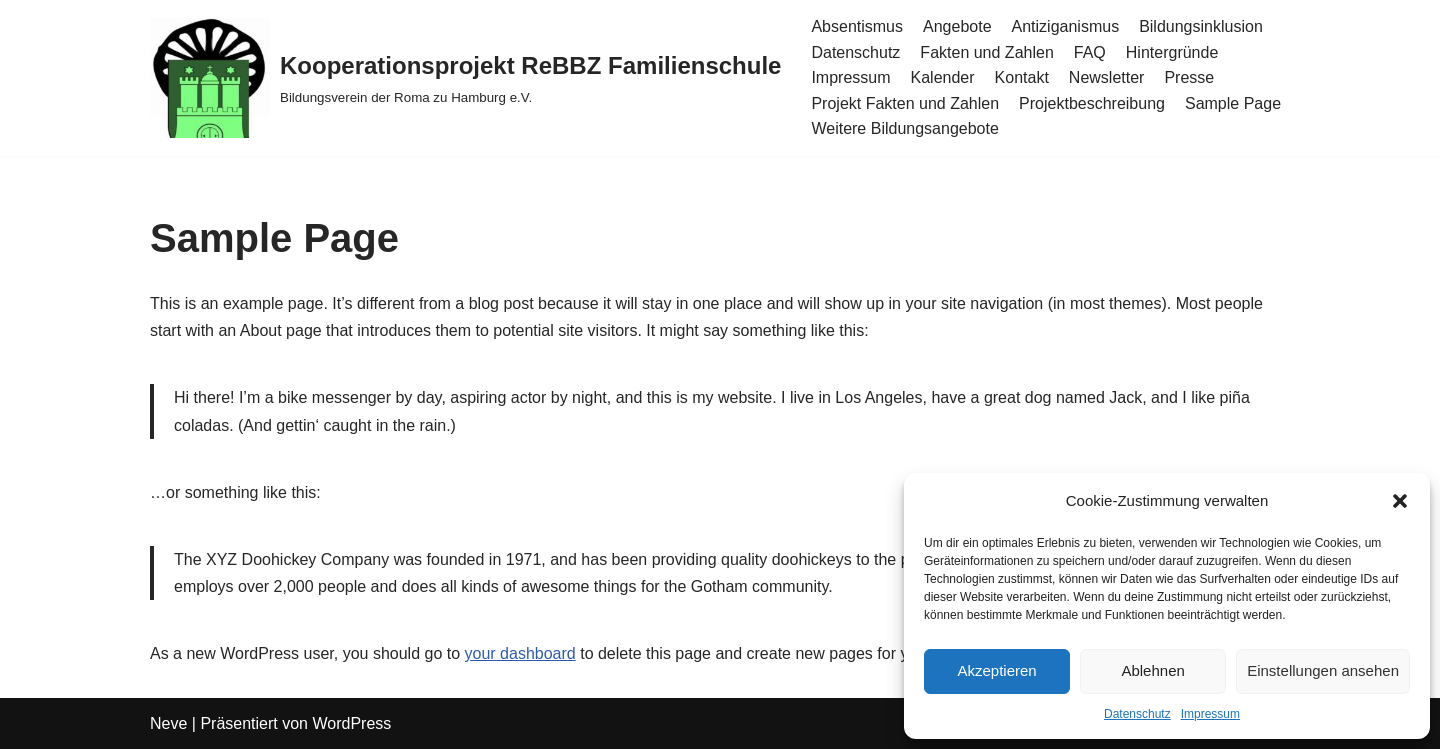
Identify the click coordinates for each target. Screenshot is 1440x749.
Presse (1189, 77)
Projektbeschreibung (1092, 103)
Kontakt (1022, 77)
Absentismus (857, 26)
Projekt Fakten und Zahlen (905, 103)
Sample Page (1233, 103)
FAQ (1090, 52)
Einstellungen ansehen (1323, 670)
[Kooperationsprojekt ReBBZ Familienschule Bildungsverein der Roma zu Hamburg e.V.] (465, 78)
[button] (1400, 501)
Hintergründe (1172, 52)
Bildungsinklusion (1201, 26)
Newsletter (1107, 77)
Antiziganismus (1066, 26)
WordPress (351, 723)
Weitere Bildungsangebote (904, 128)
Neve (168, 723)
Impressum (1210, 714)
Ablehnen (1152, 670)
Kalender (943, 77)
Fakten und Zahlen (986, 52)
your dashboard (520, 653)
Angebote (957, 26)
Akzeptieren (996, 670)
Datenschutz (1137, 714)
